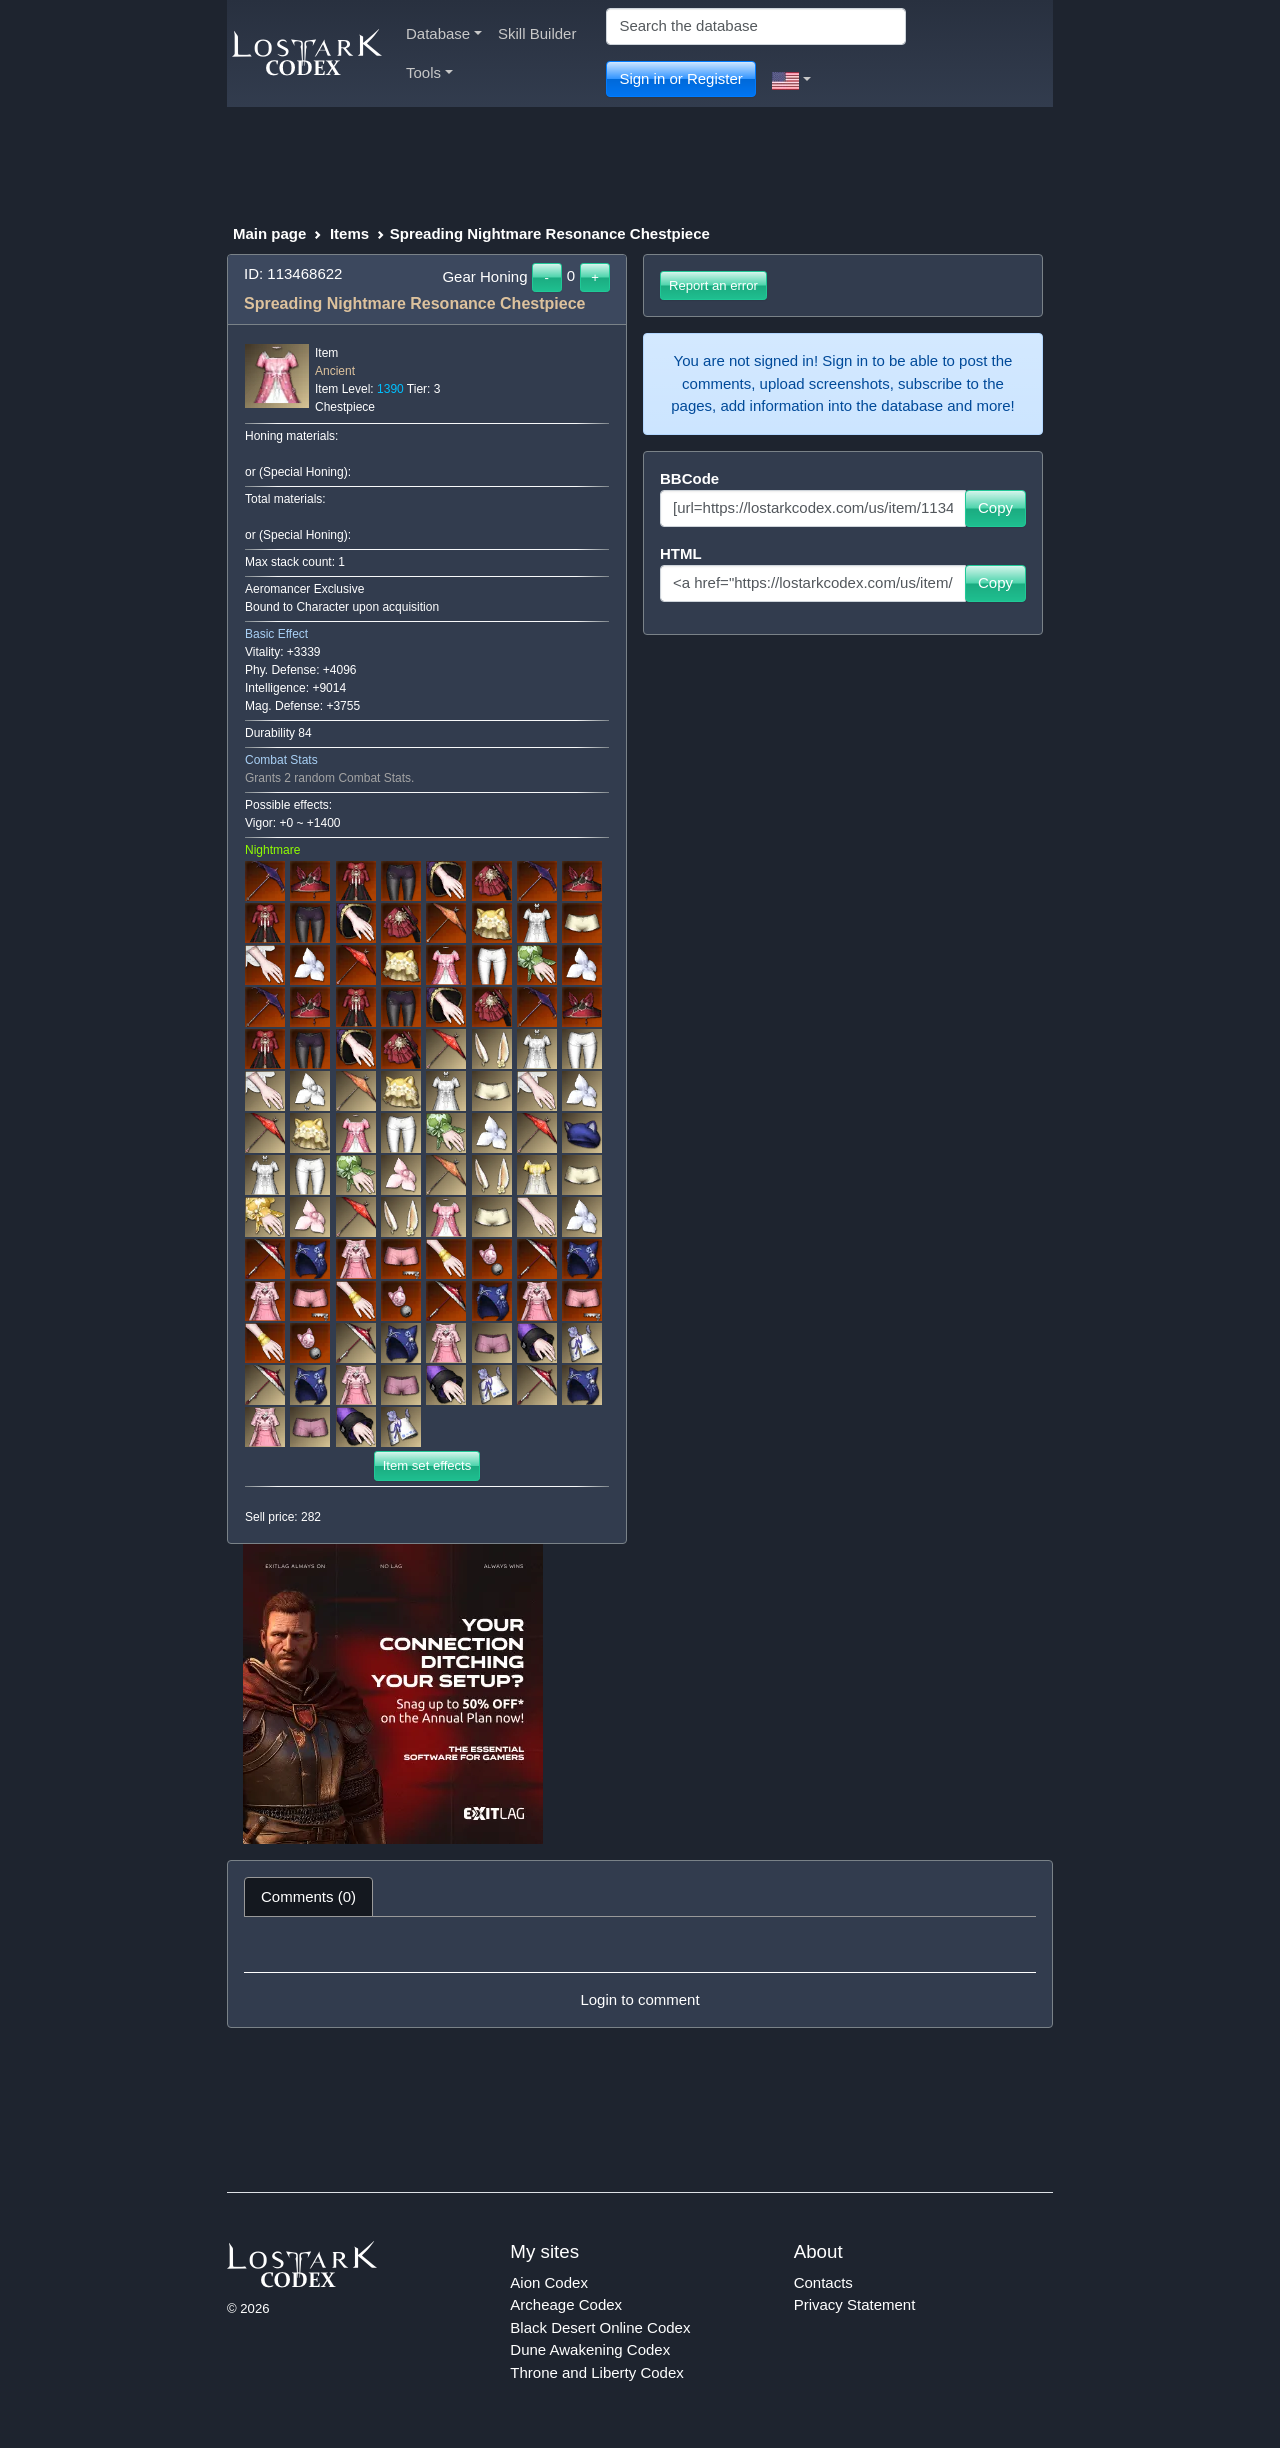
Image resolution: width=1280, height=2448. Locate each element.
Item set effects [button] (427, 1465)
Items (349, 233)
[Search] (756, 26)
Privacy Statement (855, 2304)
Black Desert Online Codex (600, 2327)
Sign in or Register (680, 78)
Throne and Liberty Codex (596, 2372)
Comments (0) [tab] (308, 1896)
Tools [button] (429, 72)
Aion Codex (549, 2282)
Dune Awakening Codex (590, 2349)
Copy (995, 507)
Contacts (823, 2282)
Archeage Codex (566, 2304)
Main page (269, 233)
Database (444, 33)
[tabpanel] (640, 1972)
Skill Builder (537, 33)
